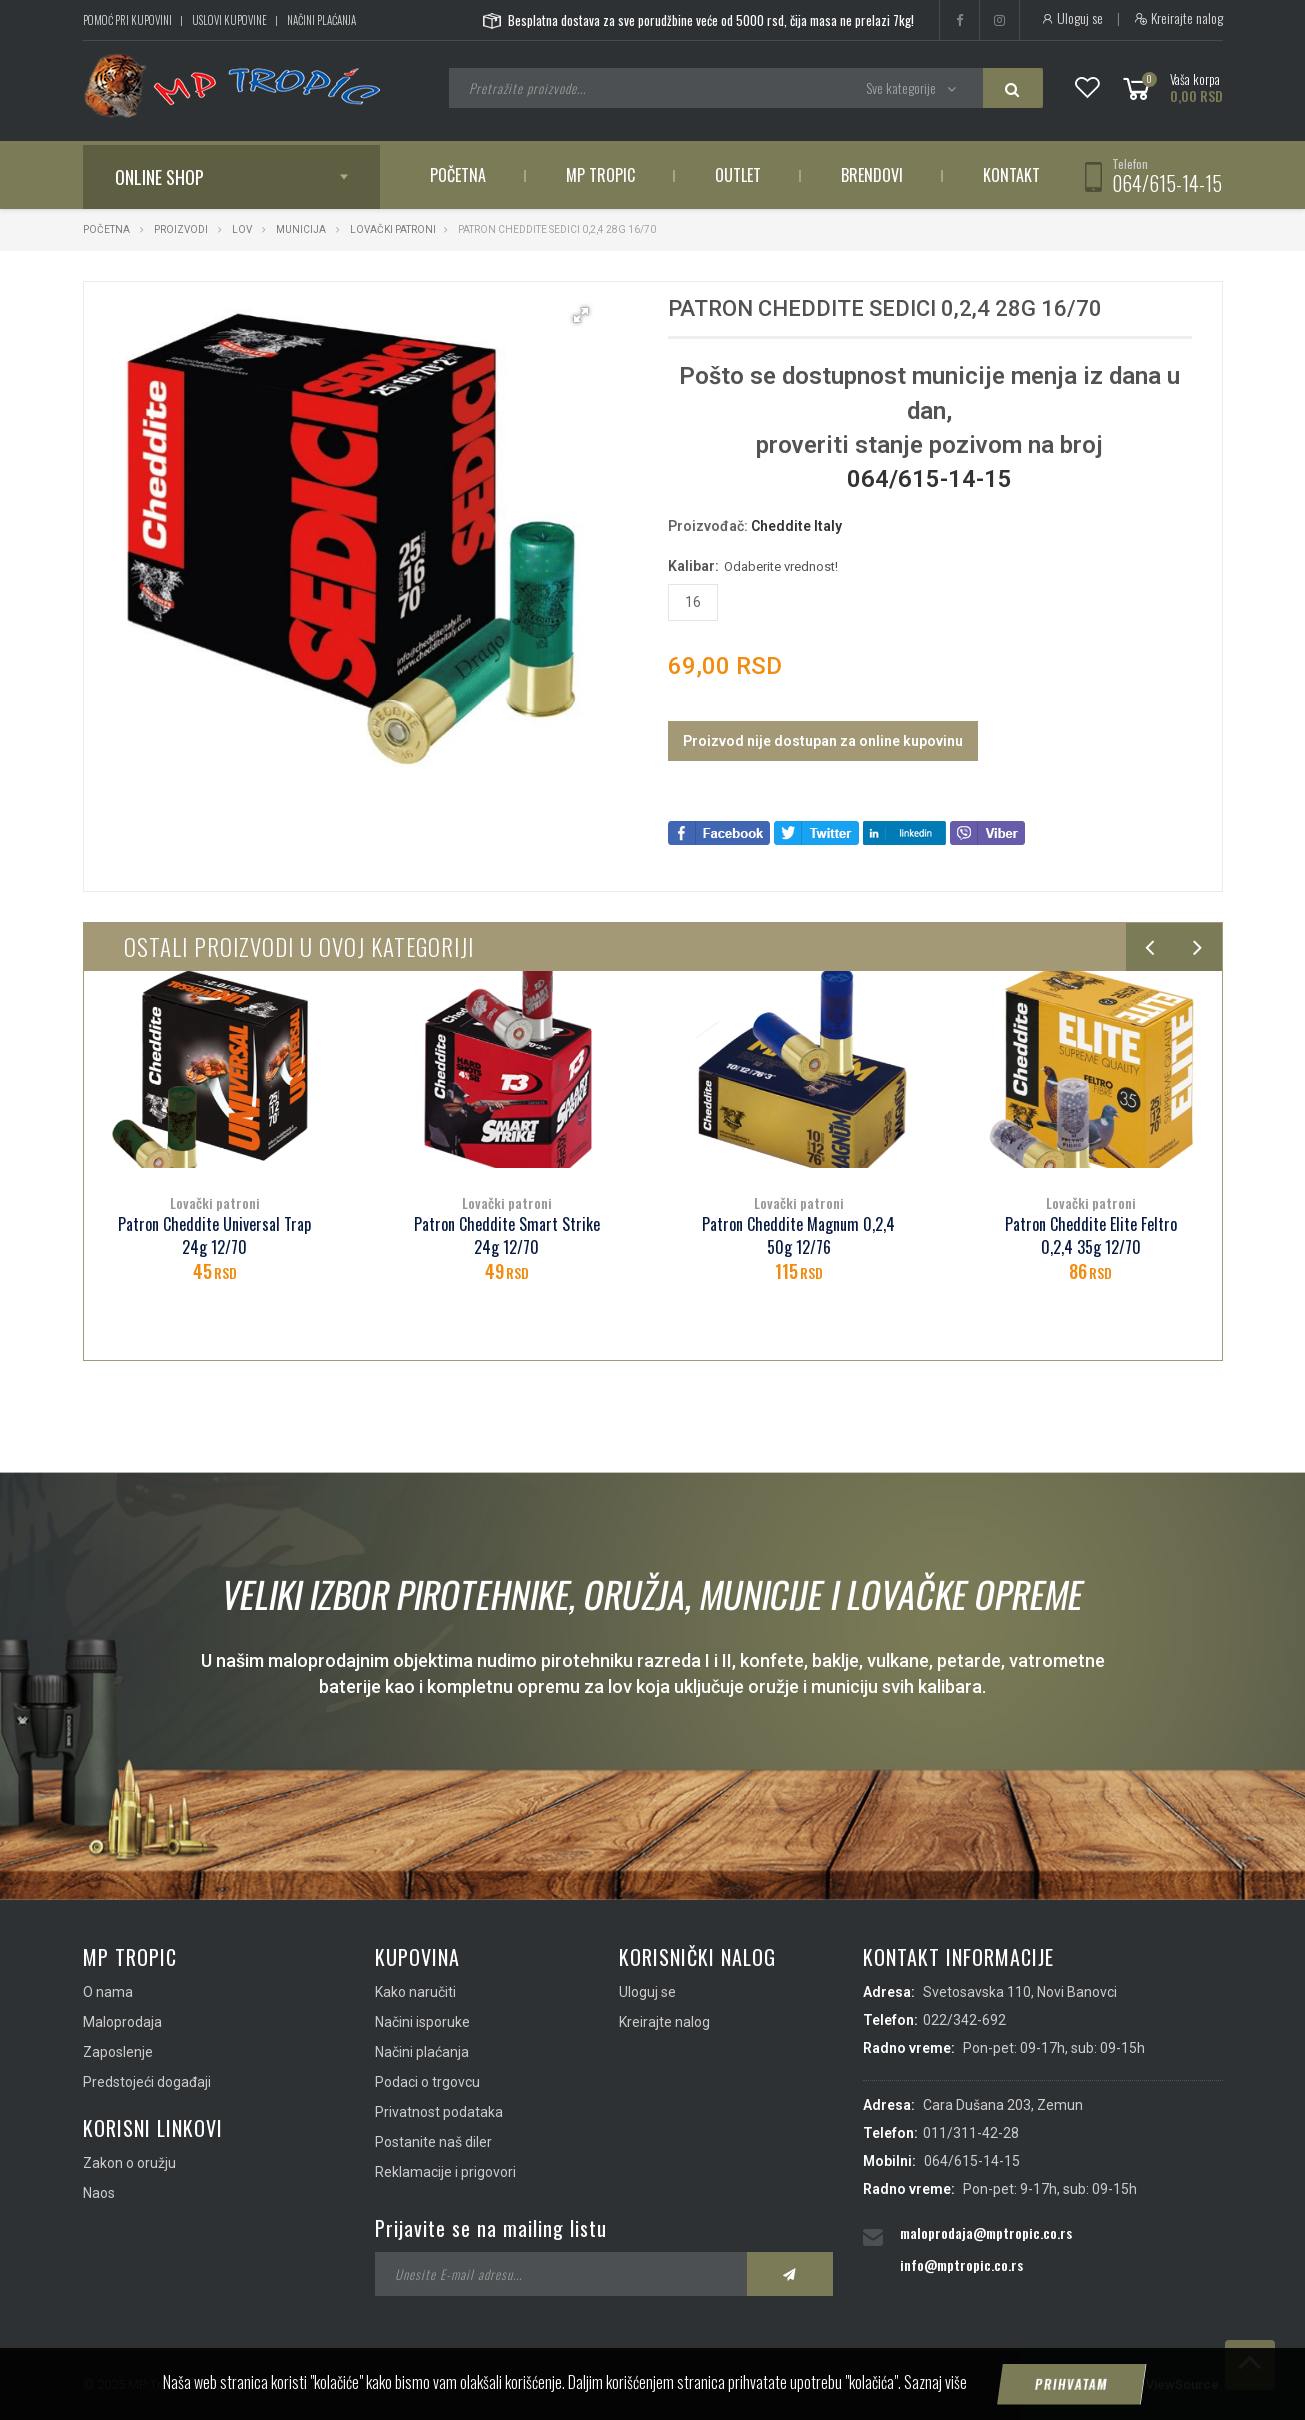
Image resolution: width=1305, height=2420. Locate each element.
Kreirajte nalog (1178, 18)
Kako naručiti (415, 1992)
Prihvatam (1071, 2395)
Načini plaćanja (321, 20)
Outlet (738, 175)
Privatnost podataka (439, 2112)
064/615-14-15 (1167, 183)
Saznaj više (935, 2393)
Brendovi (872, 175)
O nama (108, 1992)
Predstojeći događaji (147, 2082)
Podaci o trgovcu (427, 2082)
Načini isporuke (422, 2022)
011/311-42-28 (971, 2133)
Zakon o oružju (129, 2163)
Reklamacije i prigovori (445, 2172)
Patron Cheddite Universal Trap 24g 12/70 (214, 1236)
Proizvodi (182, 229)
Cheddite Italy (796, 526)
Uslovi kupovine (229, 20)
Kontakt (1011, 175)
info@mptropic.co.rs (961, 2264)
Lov (242, 229)
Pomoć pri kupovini (127, 20)
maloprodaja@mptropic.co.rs (986, 2232)
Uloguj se (1071, 18)
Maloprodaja (122, 2022)
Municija (301, 229)
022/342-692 (964, 2020)
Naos (99, 2193)
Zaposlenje (118, 2052)
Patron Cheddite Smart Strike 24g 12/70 (507, 1236)
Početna (458, 175)
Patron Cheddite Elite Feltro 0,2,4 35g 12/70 (1091, 1236)
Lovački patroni (393, 229)
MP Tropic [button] (600, 175)
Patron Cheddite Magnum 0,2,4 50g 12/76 (798, 1236)
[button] (581, 315)
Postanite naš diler (433, 2142)
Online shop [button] (159, 177)
